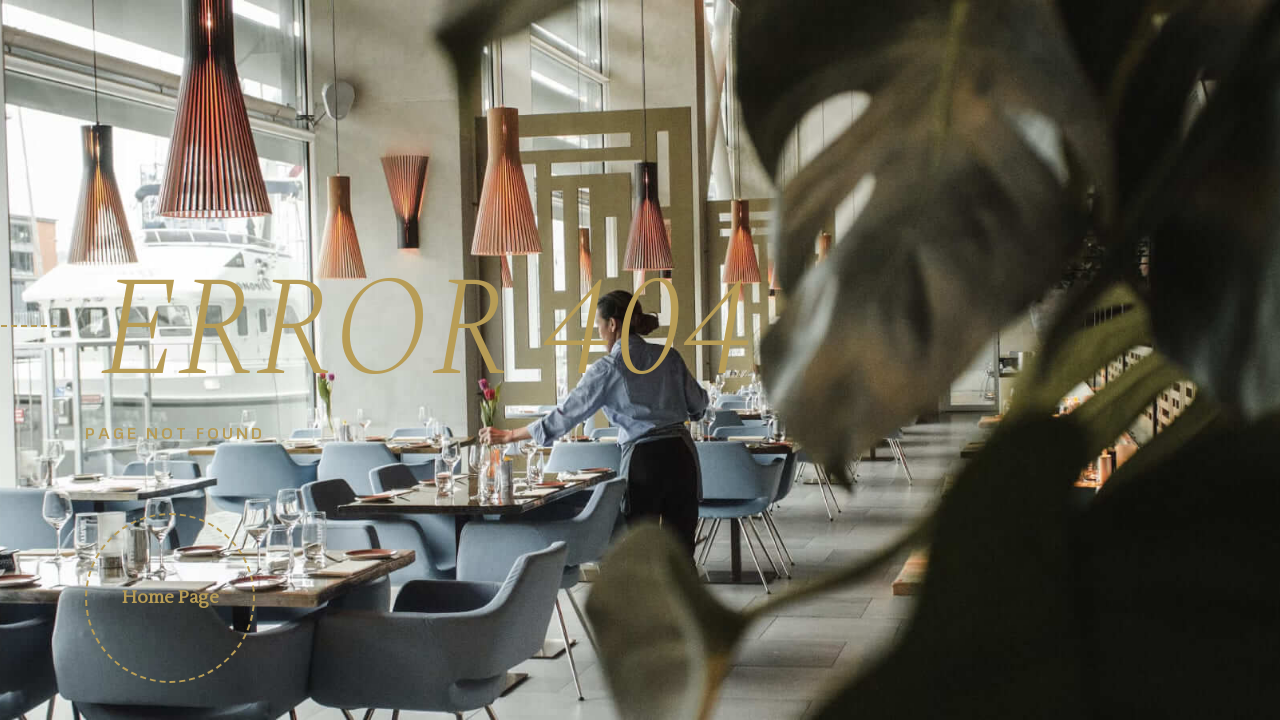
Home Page (170, 597)
